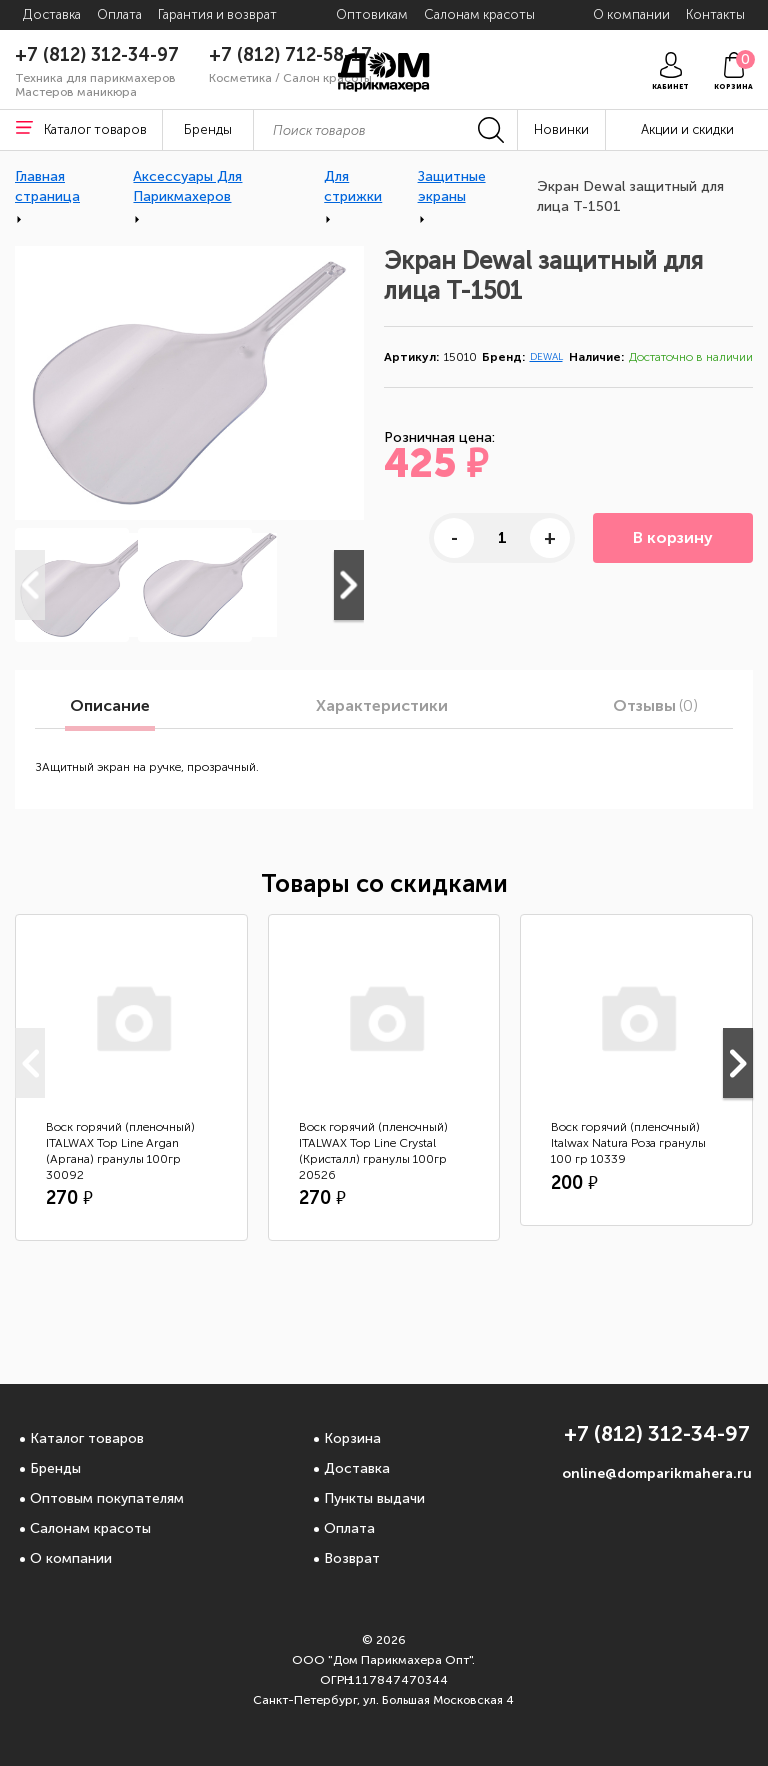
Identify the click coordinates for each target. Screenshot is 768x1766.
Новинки (561, 129)
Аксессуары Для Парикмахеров (187, 186)
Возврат (352, 1558)
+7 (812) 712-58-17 (290, 55)
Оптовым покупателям (107, 1498)
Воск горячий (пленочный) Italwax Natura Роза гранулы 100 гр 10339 (628, 1143)
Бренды (55, 1468)
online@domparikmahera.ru (657, 1473)
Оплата (349, 1528)
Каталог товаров (87, 1438)
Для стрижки (353, 186)
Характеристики (382, 706)
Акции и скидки (687, 129)
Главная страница (47, 186)
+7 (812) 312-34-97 (97, 55)
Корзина (352, 1438)
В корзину (673, 537)
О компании (71, 1558)
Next (349, 585)
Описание (110, 706)
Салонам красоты (90, 1528)
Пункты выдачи (374, 1498)
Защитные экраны (452, 186)
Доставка (357, 1468)
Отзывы (655, 706)
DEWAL (546, 357)
